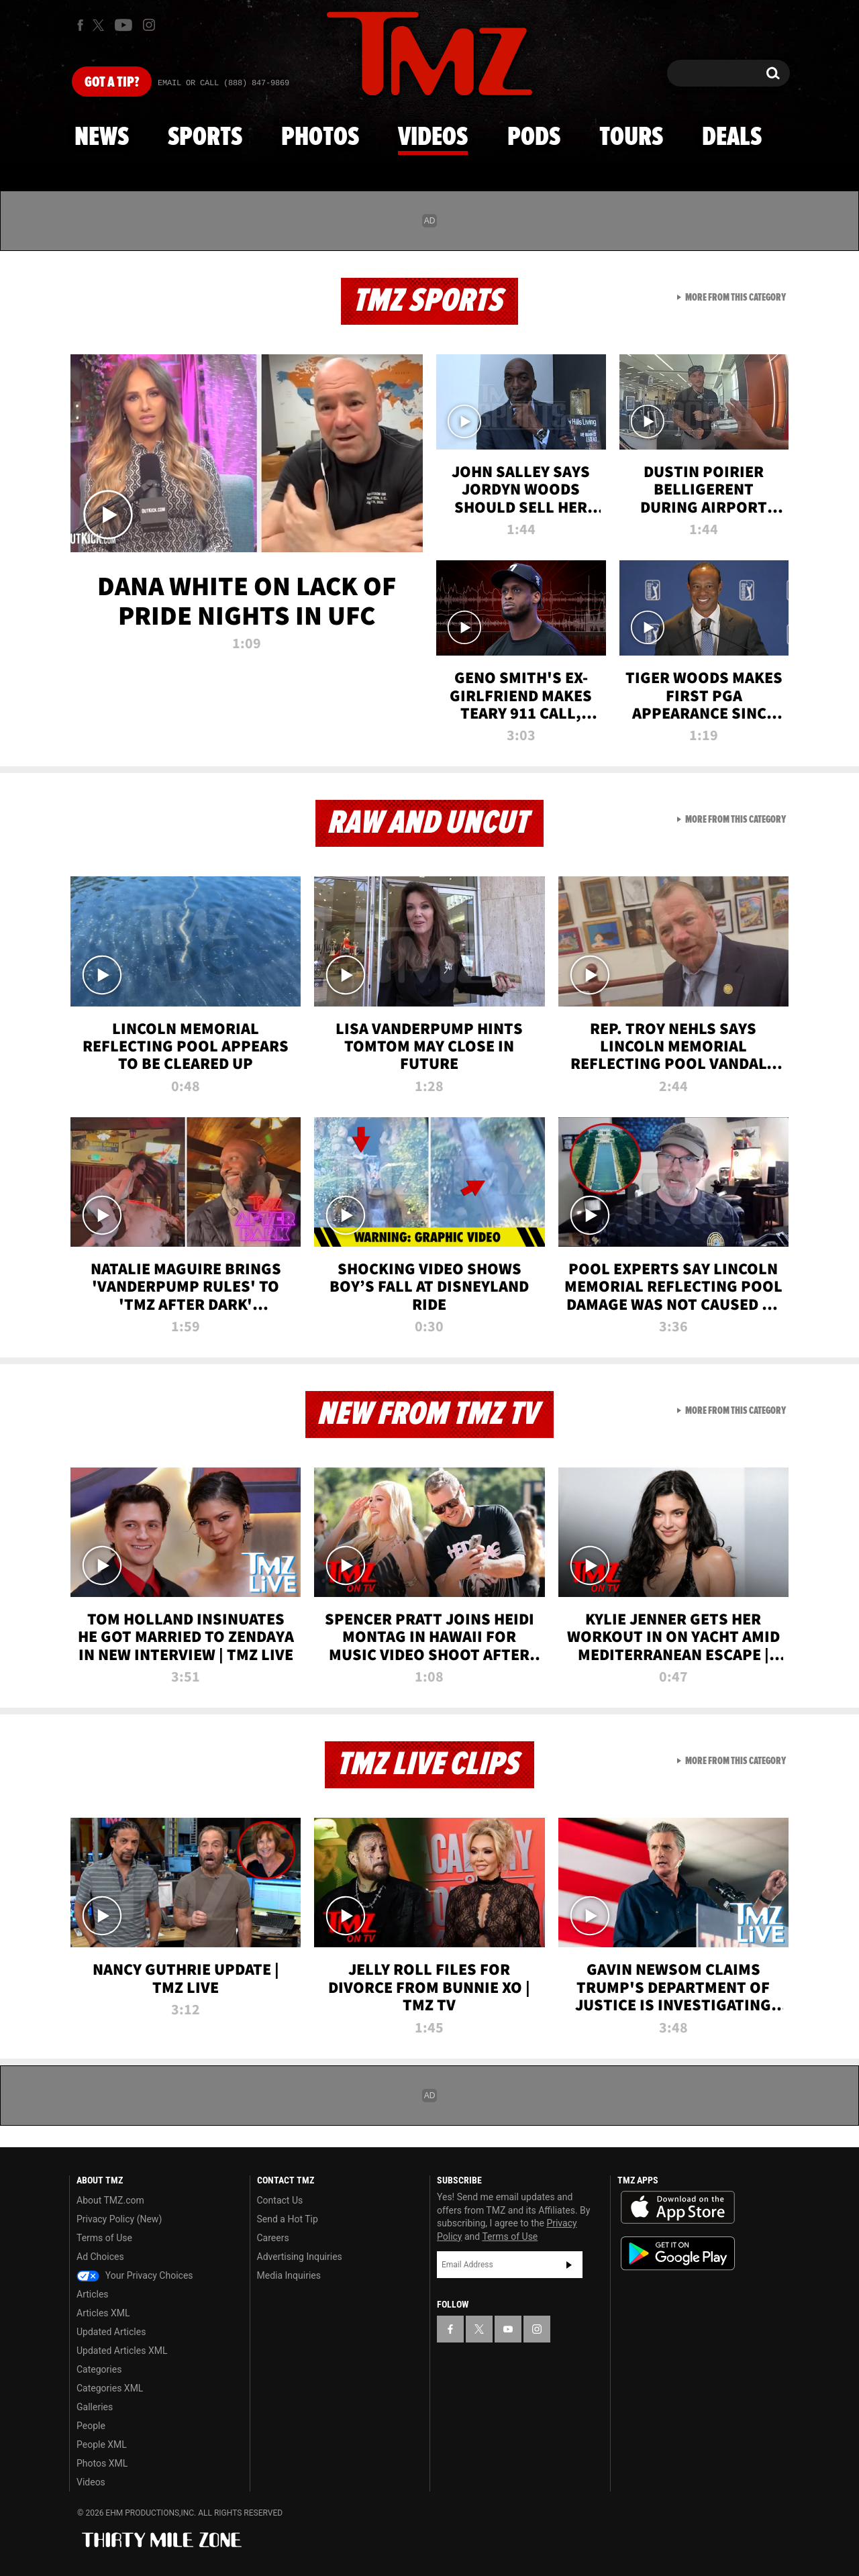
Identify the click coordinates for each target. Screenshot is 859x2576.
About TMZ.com (110, 2200)
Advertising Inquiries (299, 2256)
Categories (99, 2369)
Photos (320, 137)
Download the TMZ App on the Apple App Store (678, 2207)
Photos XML (102, 2463)
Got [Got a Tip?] (112, 82)
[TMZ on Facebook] (80, 25)
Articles (93, 2294)
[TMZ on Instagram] (149, 25)
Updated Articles (111, 2331)
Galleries (95, 2407)
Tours (631, 137)
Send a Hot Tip (287, 2219)
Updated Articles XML (122, 2350)
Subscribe (569, 2264)
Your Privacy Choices (135, 2275)
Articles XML (103, 2313)
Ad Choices (100, 2256)
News (101, 137)
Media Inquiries (289, 2275)
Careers (273, 2237)
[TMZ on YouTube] (508, 2329)
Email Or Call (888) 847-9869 (223, 83)
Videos (433, 137)
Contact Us (280, 2200)
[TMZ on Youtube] (123, 25)
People (91, 2425)
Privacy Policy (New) (119, 2219)
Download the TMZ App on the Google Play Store (678, 2253)
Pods (533, 137)
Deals (732, 137)
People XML (102, 2444)
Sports (205, 137)
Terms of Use (104, 2237)
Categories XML (110, 2388)
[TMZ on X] (100, 25)
